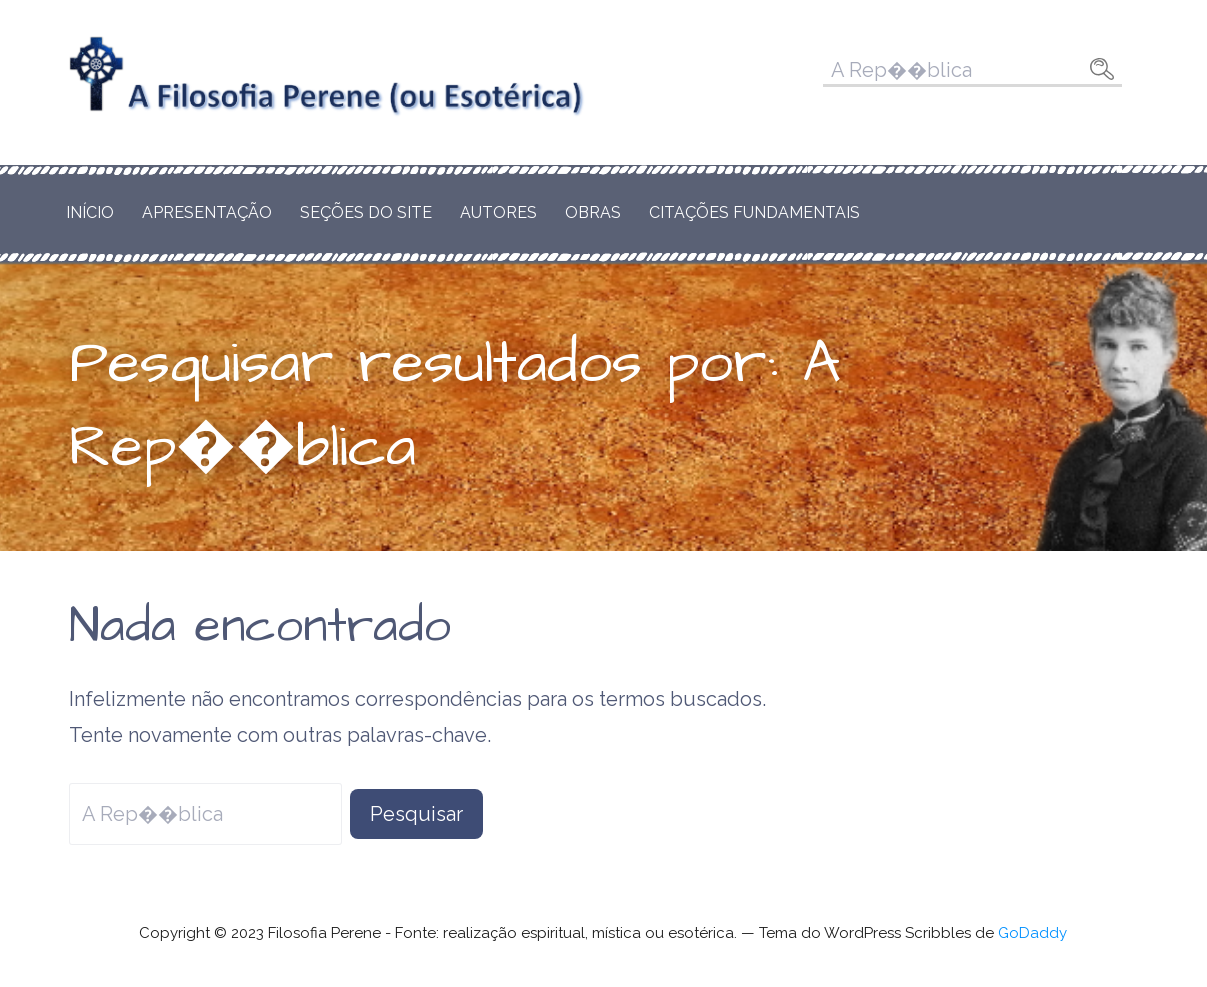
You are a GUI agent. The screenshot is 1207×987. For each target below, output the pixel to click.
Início (90, 212)
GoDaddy (1032, 933)
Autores (498, 212)
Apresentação (207, 212)
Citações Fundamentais (754, 212)
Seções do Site (366, 212)
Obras (593, 212)
